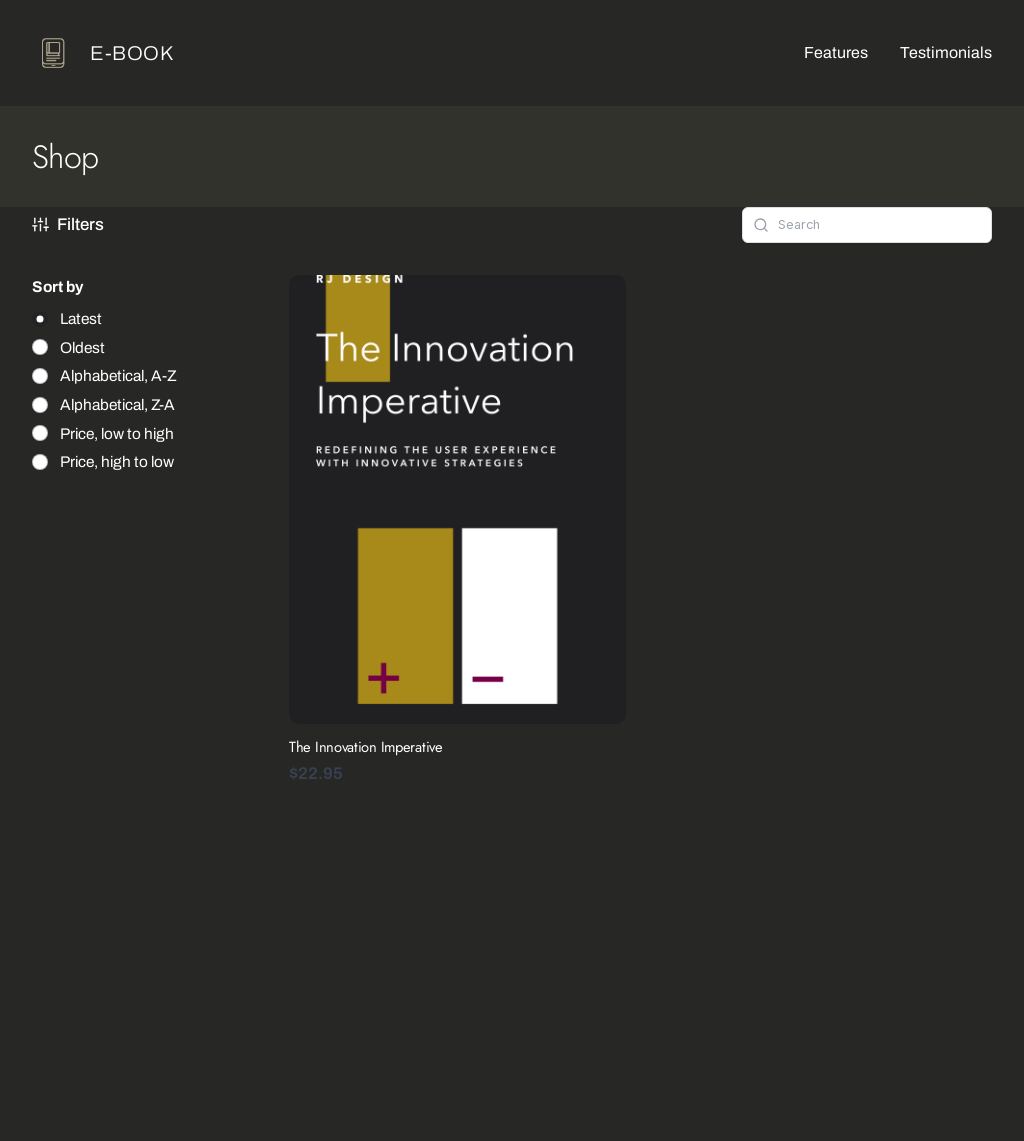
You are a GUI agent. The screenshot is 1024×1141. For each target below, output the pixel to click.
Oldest (82, 347)
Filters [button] (68, 224)
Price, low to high (117, 433)
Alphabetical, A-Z (118, 375)
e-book (132, 53)
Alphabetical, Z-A (117, 404)
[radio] (67, 318)
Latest (81, 318)
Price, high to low (117, 461)
